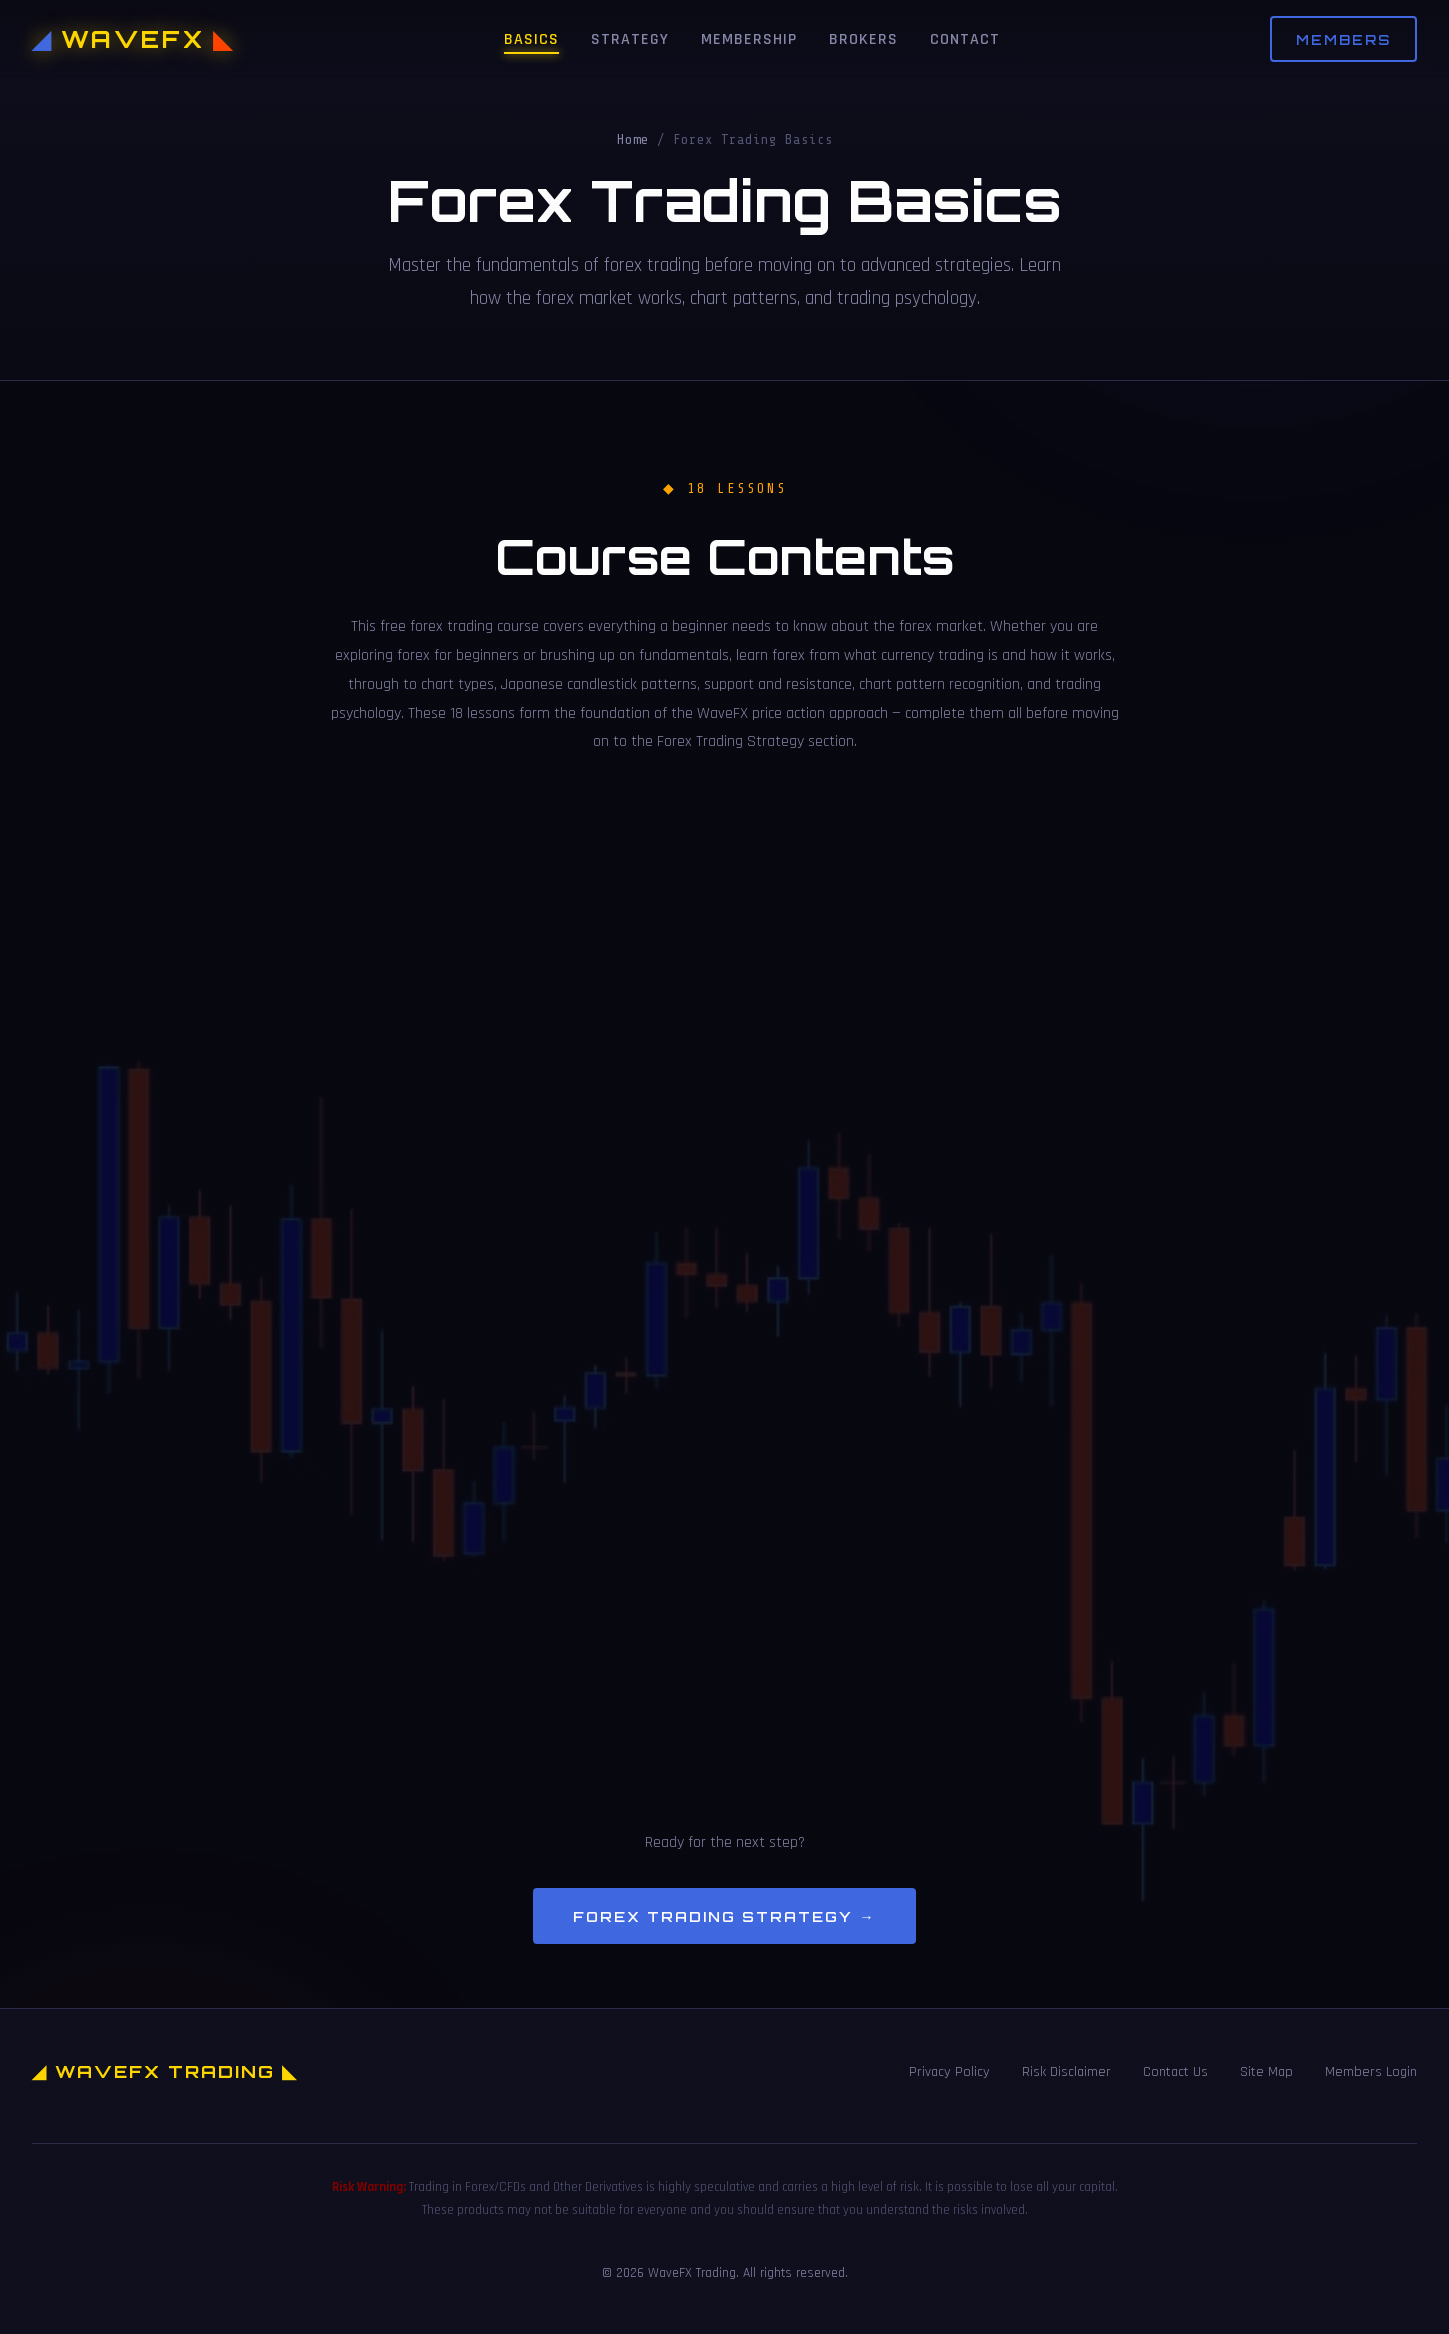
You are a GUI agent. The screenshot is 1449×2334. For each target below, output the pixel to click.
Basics (531, 39)
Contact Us (1175, 2072)
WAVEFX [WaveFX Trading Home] (133, 39)
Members (1343, 39)
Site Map (1266, 2072)
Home (633, 139)
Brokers (863, 39)
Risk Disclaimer (1066, 2072)
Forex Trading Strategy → (724, 1916)
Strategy (630, 39)
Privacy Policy (949, 2072)
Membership (749, 39)
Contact (965, 39)
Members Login (1371, 2072)
